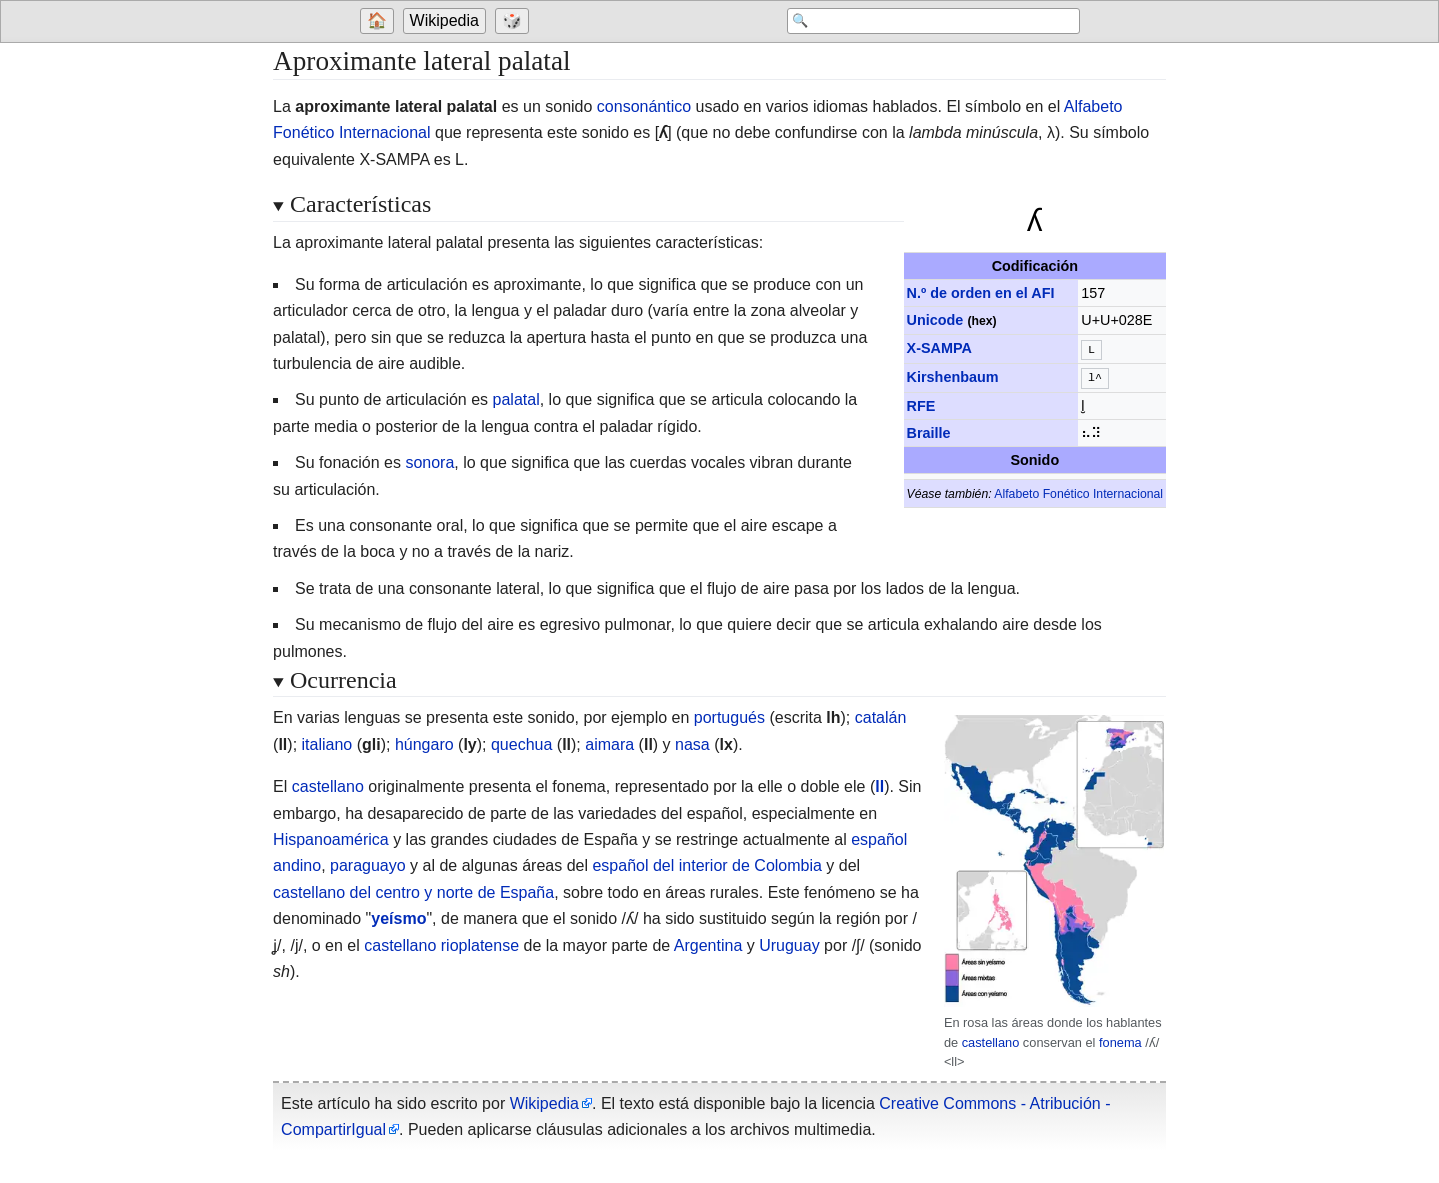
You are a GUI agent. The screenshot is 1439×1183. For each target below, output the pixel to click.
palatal (516, 399)
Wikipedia (444, 21)
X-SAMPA (939, 348)
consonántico (644, 106)
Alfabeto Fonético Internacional (1078, 490)
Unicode (935, 320)
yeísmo (398, 918)
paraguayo (368, 865)
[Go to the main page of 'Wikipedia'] (447, 22)
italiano (327, 744)
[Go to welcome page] (379, 22)
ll (879, 786)
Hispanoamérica (331, 839)
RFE (921, 402)
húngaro (424, 744)
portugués (729, 717)
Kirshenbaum (953, 375)
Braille (929, 429)
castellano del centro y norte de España (413, 892)
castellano (991, 1042)
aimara (609, 744)
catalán (881, 717)
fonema (1120, 1042)
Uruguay (789, 945)
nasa (692, 744)
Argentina (708, 945)
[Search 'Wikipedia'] (920, 22)
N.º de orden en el (981, 293)
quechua (521, 744)
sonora (429, 462)
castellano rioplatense (441, 945)
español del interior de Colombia (706, 865)
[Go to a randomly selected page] (515, 22)
